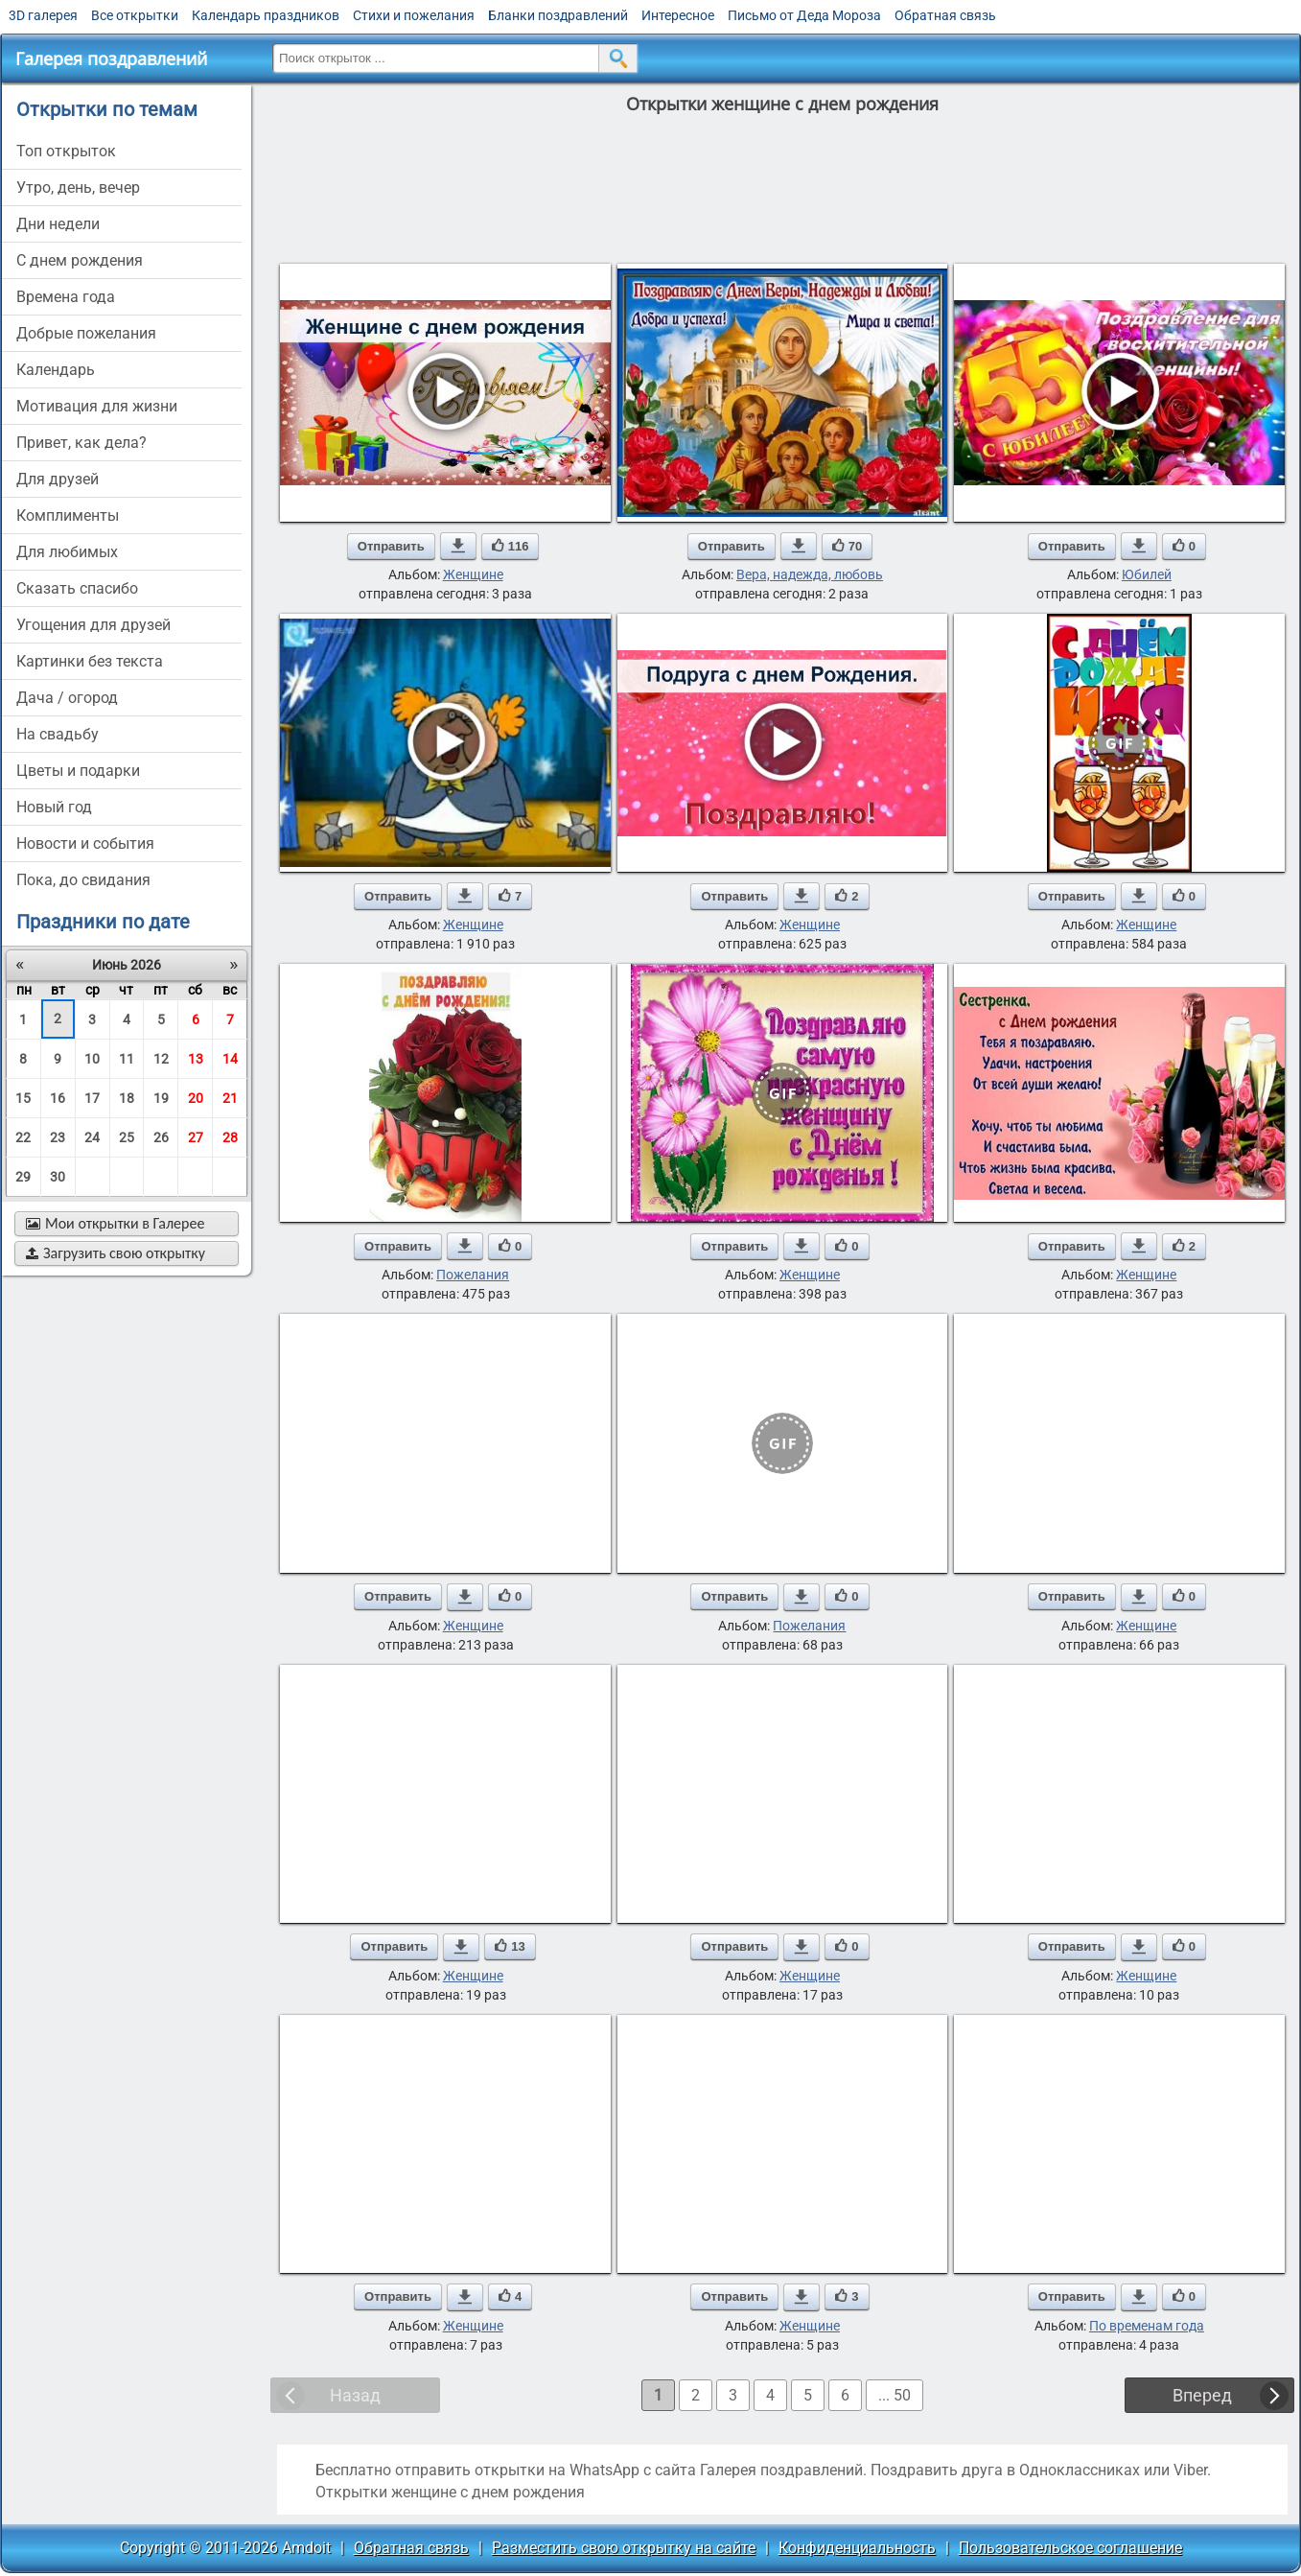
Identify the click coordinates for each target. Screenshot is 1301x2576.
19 (161, 1098)
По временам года (1146, 2325)
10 (92, 1058)
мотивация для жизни (96, 406)
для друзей (57, 479)
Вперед (1202, 2395)
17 (92, 1098)
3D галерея (43, 15)
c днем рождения (79, 260)
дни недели (58, 224)
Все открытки (134, 15)
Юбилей (1147, 574)
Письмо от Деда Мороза (804, 15)
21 (230, 1098)
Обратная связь (945, 15)
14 (230, 1058)
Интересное (677, 15)
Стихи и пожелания (414, 15)
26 (161, 1137)
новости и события (85, 843)
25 (126, 1137)
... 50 (894, 2395)
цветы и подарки (78, 770)
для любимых (67, 552)
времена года (65, 297)
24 (92, 1137)
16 (57, 1098)
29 (23, 1176)
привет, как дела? (81, 442)
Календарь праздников (265, 15)
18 (126, 1098)
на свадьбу (57, 734)
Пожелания (472, 1274)
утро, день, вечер (78, 187)
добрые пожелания (86, 333)
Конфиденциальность (857, 2548)
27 (195, 1137)
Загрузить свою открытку (115, 1253)
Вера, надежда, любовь (809, 574)
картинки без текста (89, 661)
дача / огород (67, 698)
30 (57, 1176)
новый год (54, 807)
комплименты (67, 515)
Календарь (55, 370)
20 (195, 1098)
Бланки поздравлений (558, 15)
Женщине (473, 574)
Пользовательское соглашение (1070, 2548)
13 (195, 1058)
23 (57, 1137)
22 (23, 1137)
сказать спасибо (77, 588)
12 (161, 1058)
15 (23, 1098)
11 (126, 1058)
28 (230, 1137)
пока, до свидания (83, 880)
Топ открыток (66, 151)
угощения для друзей (93, 625)
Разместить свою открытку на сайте (623, 2548)
